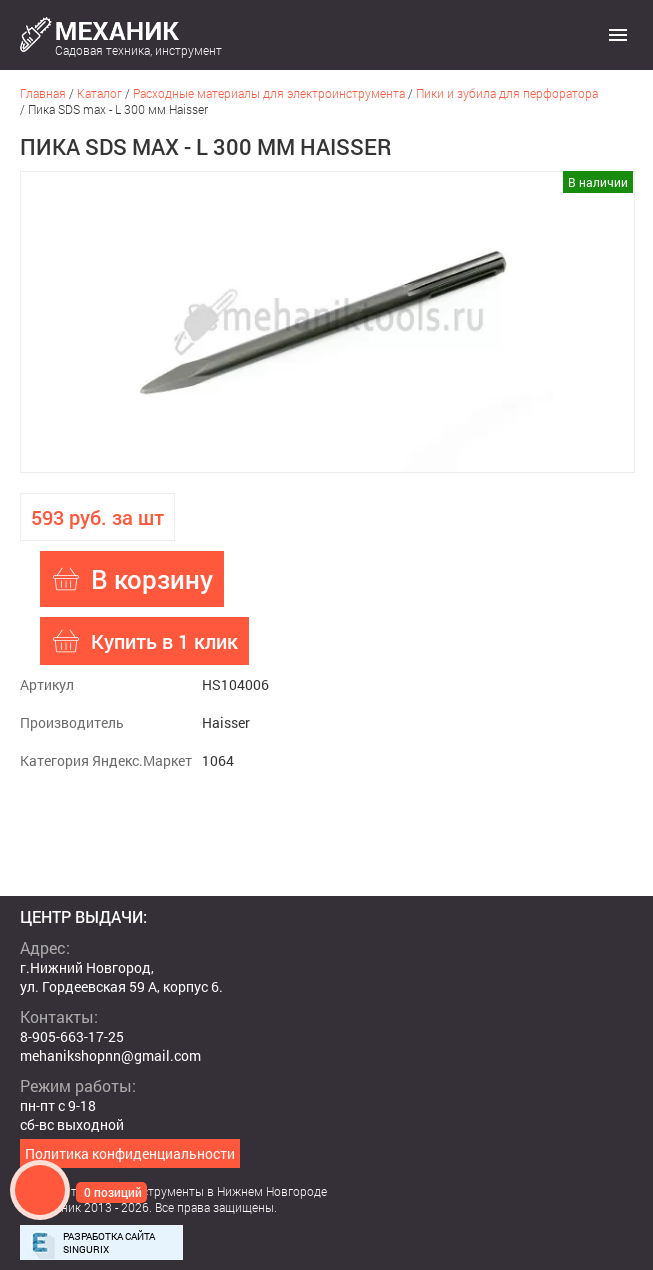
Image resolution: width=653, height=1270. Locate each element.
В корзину (152, 579)
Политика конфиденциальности (130, 1153)
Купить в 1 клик (164, 641)
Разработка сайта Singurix (109, 1243)
